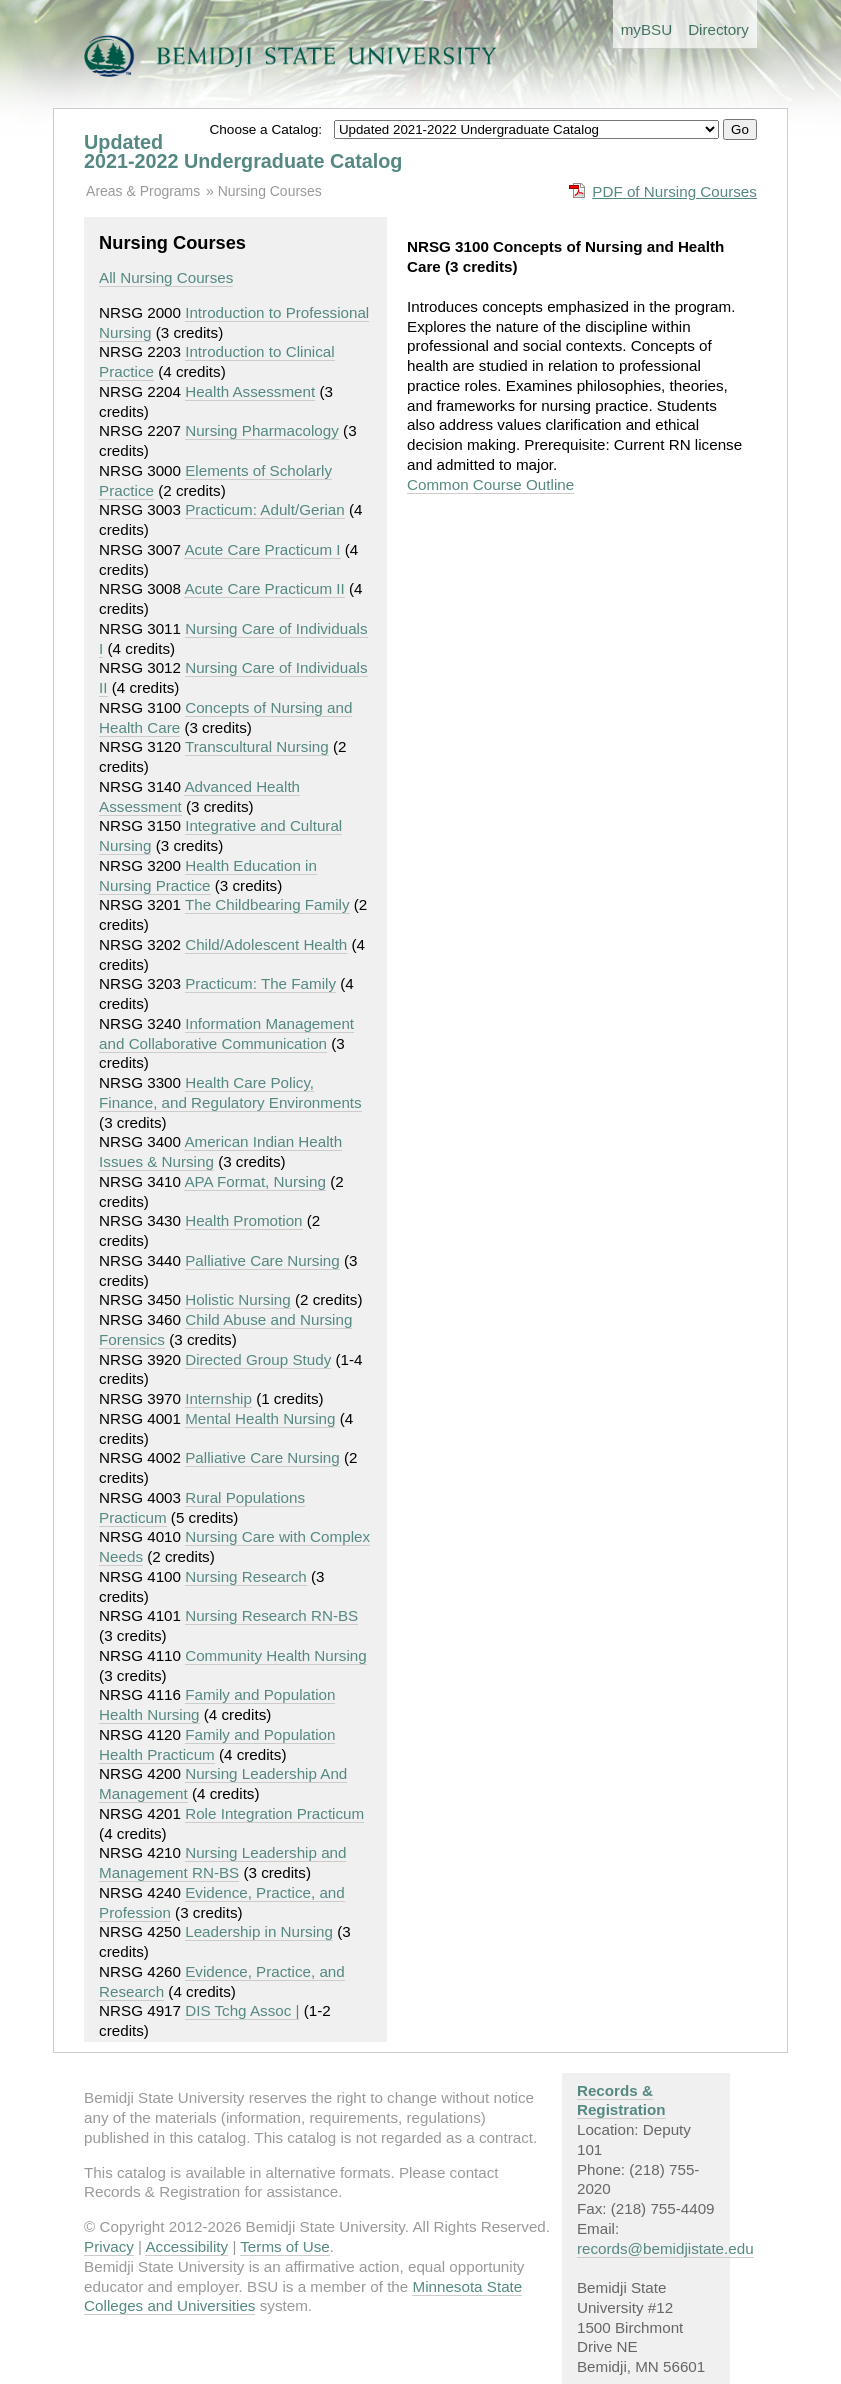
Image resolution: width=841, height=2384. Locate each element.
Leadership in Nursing (259, 1931)
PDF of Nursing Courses (674, 191)
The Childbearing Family (267, 904)
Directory (718, 29)
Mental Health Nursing (260, 1418)
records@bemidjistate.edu (665, 2248)
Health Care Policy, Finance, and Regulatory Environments (230, 1092)
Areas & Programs (143, 191)
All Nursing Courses (166, 277)
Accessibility (186, 2246)
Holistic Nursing (238, 1299)
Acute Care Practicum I (262, 549)
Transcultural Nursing (257, 746)
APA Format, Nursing (255, 1181)
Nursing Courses (270, 191)
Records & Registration (621, 2100)
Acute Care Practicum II (264, 588)
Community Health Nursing (275, 1655)
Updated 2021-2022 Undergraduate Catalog (243, 152)
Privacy (109, 2246)
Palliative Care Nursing (262, 1260)
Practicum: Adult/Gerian (265, 509)
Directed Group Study (258, 1359)
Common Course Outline (490, 484)
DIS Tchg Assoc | (242, 2010)
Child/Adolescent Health (266, 944)
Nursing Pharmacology (262, 430)
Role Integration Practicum (274, 1813)
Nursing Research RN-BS (271, 1615)
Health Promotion (243, 1220)
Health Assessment (250, 391)
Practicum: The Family (260, 983)
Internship (218, 1398)
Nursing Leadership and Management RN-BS (222, 1862)
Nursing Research (246, 1576)
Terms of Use (284, 2246)
